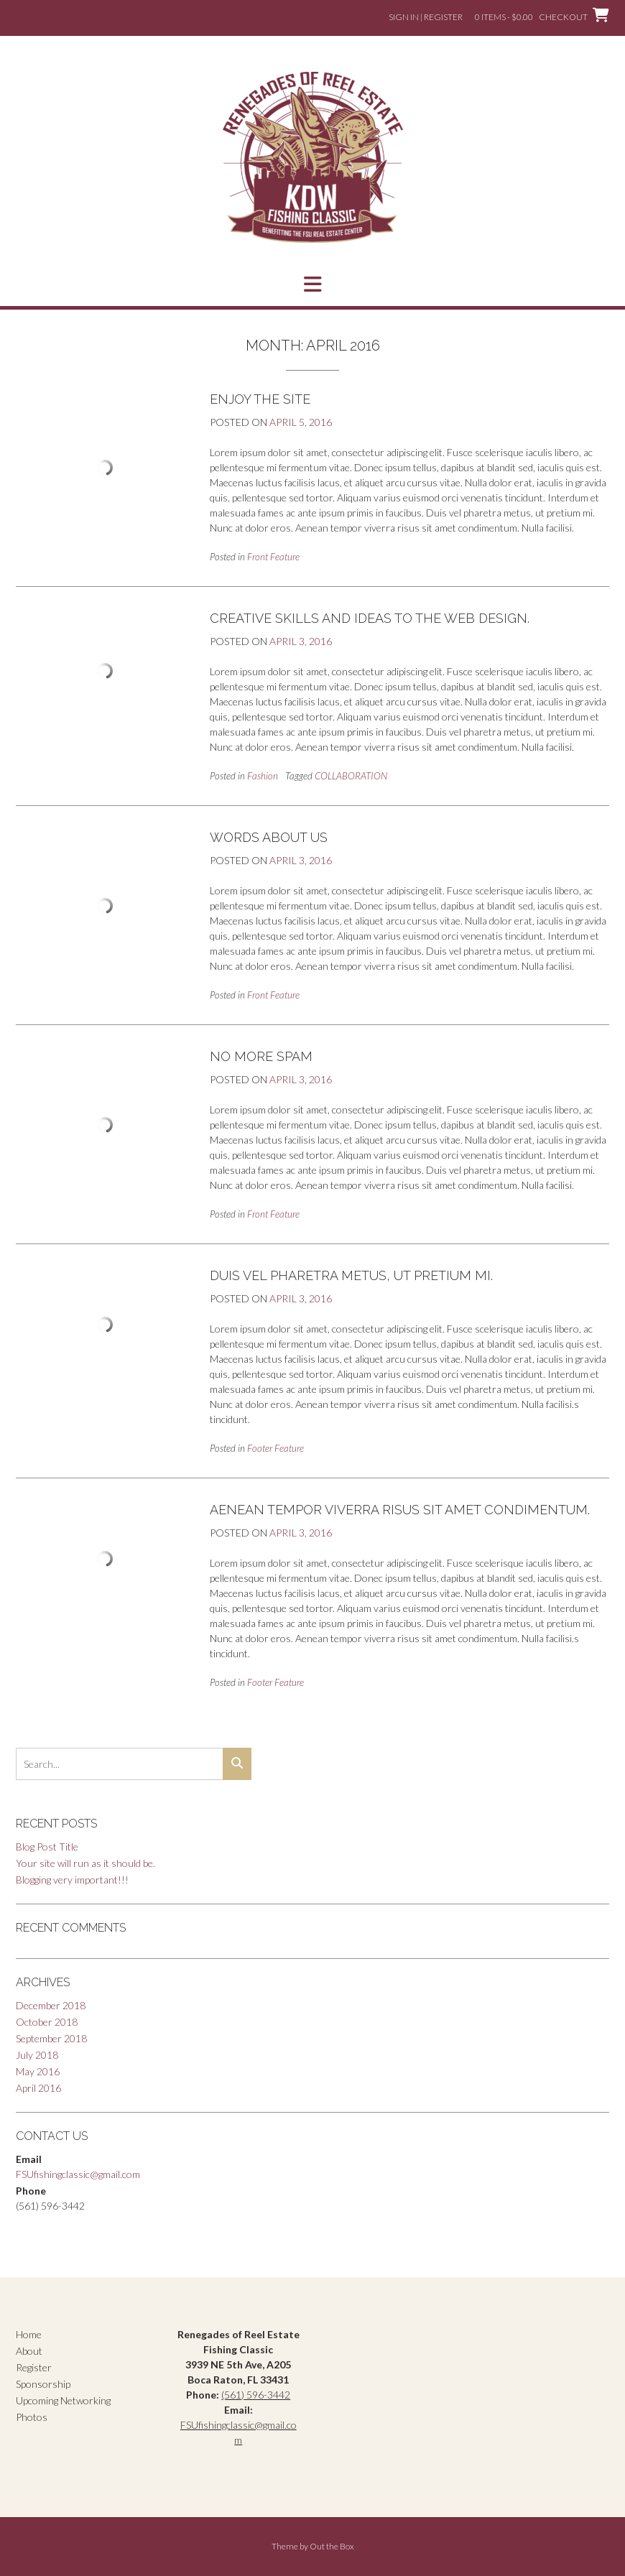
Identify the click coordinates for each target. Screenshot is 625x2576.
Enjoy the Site (260, 399)
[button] (312, 284)
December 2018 (50, 2005)
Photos (31, 2417)
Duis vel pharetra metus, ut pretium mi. (351, 1275)
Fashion (262, 776)
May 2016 (38, 2071)
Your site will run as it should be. (85, 1863)
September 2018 (51, 2038)
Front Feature (273, 556)
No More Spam (261, 1056)
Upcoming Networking (63, 2400)
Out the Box (332, 2546)
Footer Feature (275, 1448)
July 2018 (37, 2055)
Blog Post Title (47, 1846)
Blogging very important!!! (72, 1879)
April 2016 (38, 2088)
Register (34, 2367)
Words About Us (269, 837)
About (29, 2351)
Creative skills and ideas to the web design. (369, 618)
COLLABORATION (351, 776)
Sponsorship (43, 2384)
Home (29, 2334)
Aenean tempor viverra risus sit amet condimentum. (400, 1509)
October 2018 (47, 2022)
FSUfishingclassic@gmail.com (78, 2174)
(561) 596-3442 (255, 2395)
